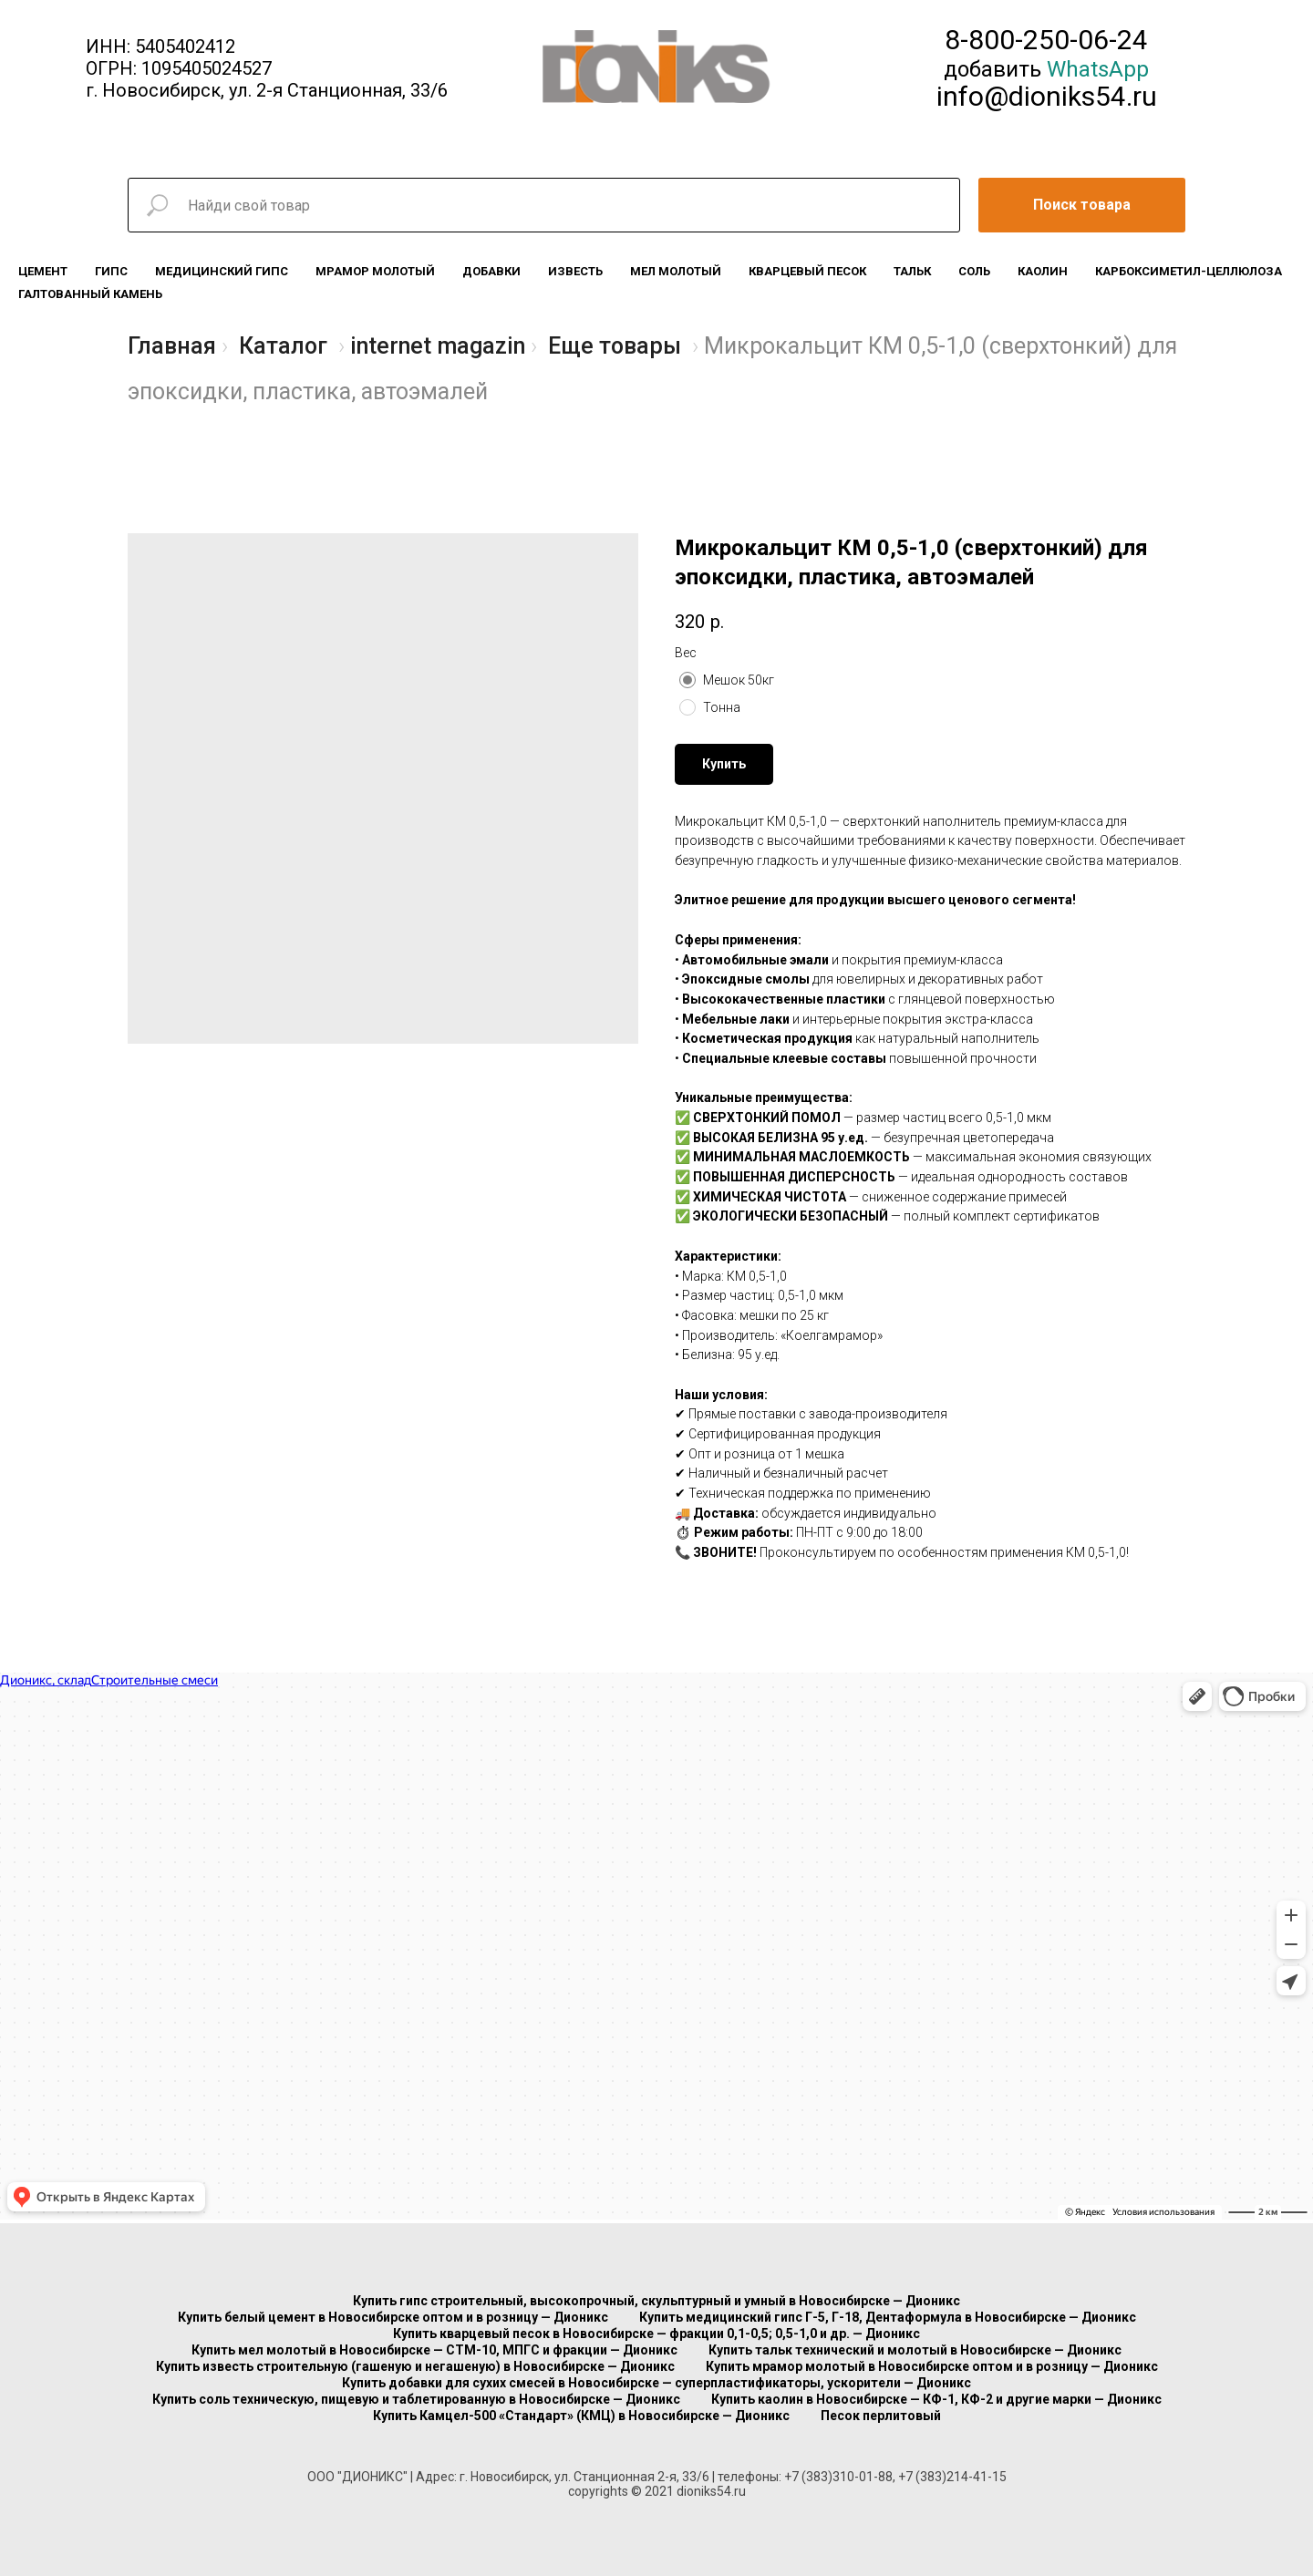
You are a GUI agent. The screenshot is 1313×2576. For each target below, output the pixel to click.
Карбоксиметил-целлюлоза (1188, 271)
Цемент (42, 271)
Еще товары (615, 346)
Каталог (283, 346)
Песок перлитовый (881, 2415)
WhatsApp (1098, 69)
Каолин (1043, 271)
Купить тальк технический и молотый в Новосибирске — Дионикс (915, 2350)
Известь (575, 271)
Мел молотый (675, 271)
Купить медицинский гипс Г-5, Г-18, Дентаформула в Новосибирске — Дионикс (887, 2317)
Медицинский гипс (221, 271)
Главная (172, 346)
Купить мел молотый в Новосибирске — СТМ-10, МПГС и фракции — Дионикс (434, 2350)
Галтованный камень (90, 294)
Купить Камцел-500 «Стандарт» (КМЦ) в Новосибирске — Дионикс (581, 2415)
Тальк (912, 271)
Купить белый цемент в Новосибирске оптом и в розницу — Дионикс (393, 2317)
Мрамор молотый (375, 271)
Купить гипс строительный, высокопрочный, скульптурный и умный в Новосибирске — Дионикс (656, 2300)
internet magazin (437, 346)
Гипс (111, 271)
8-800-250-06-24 (1046, 40)
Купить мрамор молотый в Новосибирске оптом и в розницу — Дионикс (932, 2366)
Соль (974, 271)
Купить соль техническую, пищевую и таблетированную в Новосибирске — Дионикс (416, 2399)
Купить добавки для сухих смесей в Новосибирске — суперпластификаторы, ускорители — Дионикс (656, 2382)
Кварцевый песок (807, 271)
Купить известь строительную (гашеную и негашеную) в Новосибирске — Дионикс (415, 2366)
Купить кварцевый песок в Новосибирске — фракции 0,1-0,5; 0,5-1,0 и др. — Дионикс (656, 2333)
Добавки (491, 271)
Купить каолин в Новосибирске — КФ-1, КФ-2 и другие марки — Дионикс (936, 2399)
